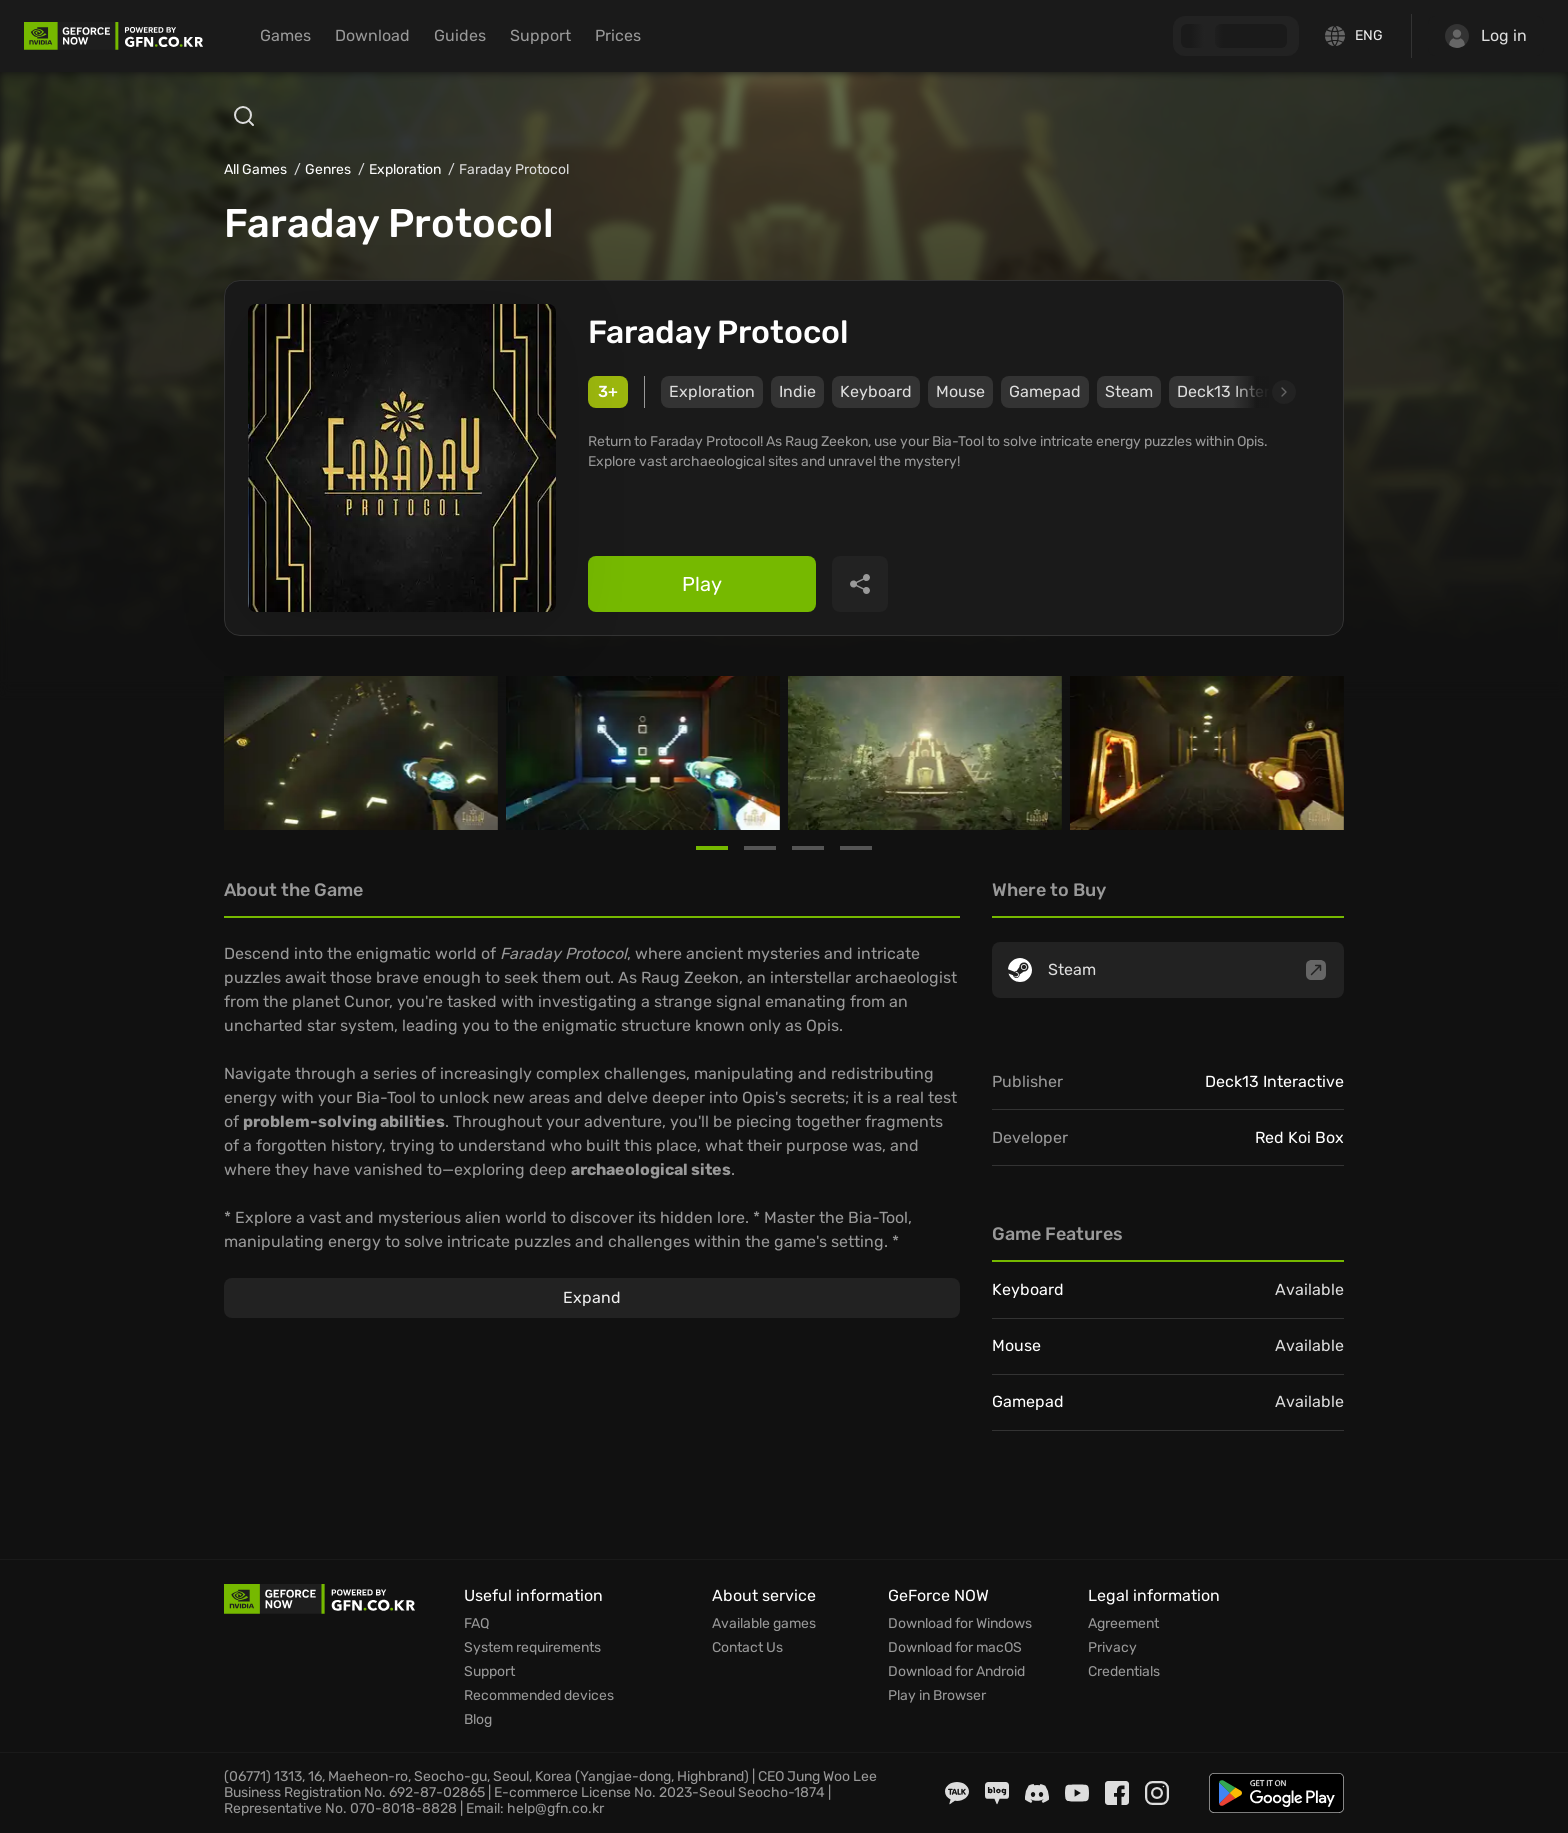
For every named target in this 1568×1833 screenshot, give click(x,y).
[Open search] (244, 116)
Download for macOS (955, 1648)
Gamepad (1045, 391)
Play (702, 584)
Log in (1486, 36)
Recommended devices (539, 1696)
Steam (1129, 391)
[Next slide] (1261, 392)
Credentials (1124, 1672)
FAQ (476, 1624)
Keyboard (876, 391)
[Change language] (1355, 36)
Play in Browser (937, 1696)
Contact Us (747, 1648)
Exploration (405, 169)
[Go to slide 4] (856, 848)
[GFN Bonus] (1236, 36)
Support (540, 35)
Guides (460, 35)
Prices (618, 35)
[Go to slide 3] (808, 848)
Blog (478, 1720)
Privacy (1112, 1648)
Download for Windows (960, 1624)
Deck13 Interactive (1274, 1081)
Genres (328, 169)
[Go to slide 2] (760, 848)
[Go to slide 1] (712, 848)
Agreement (1123, 1624)
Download (372, 35)
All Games (255, 169)
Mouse (960, 391)
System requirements (532, 1648)
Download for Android (956, 1672)
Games (285, 35)
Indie (797, 391)
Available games (764, 1624)
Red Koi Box (1299, 1137)
